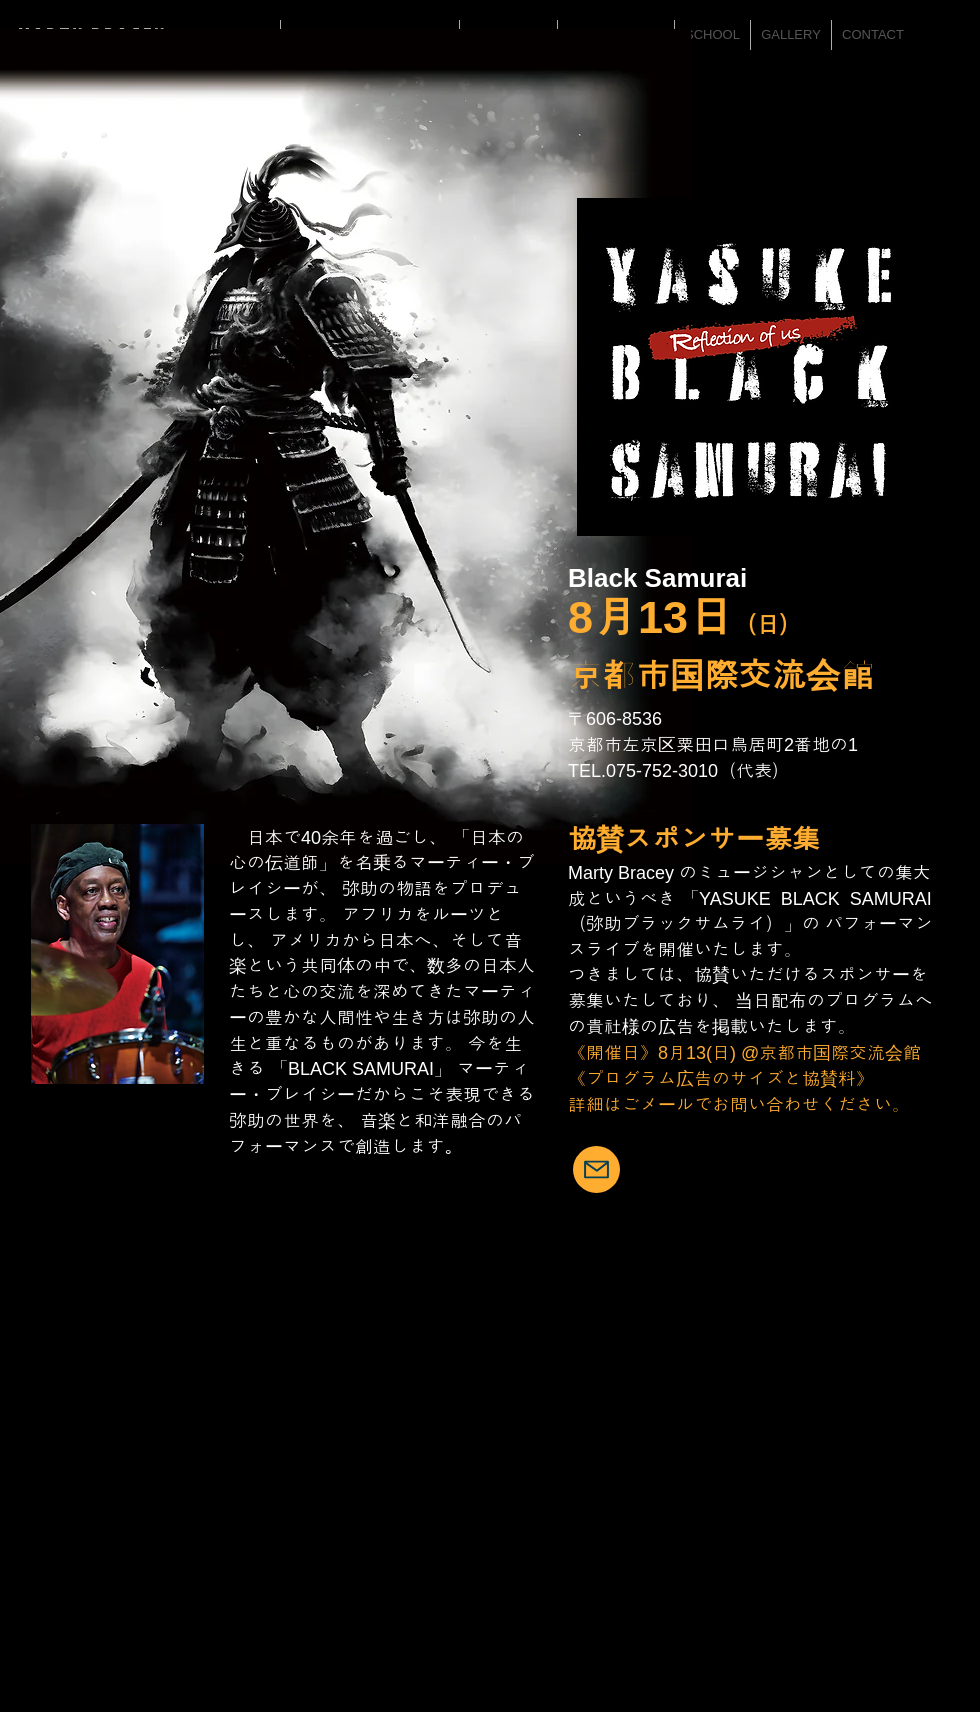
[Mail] (596, 1169)
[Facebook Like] (925, 1462)
